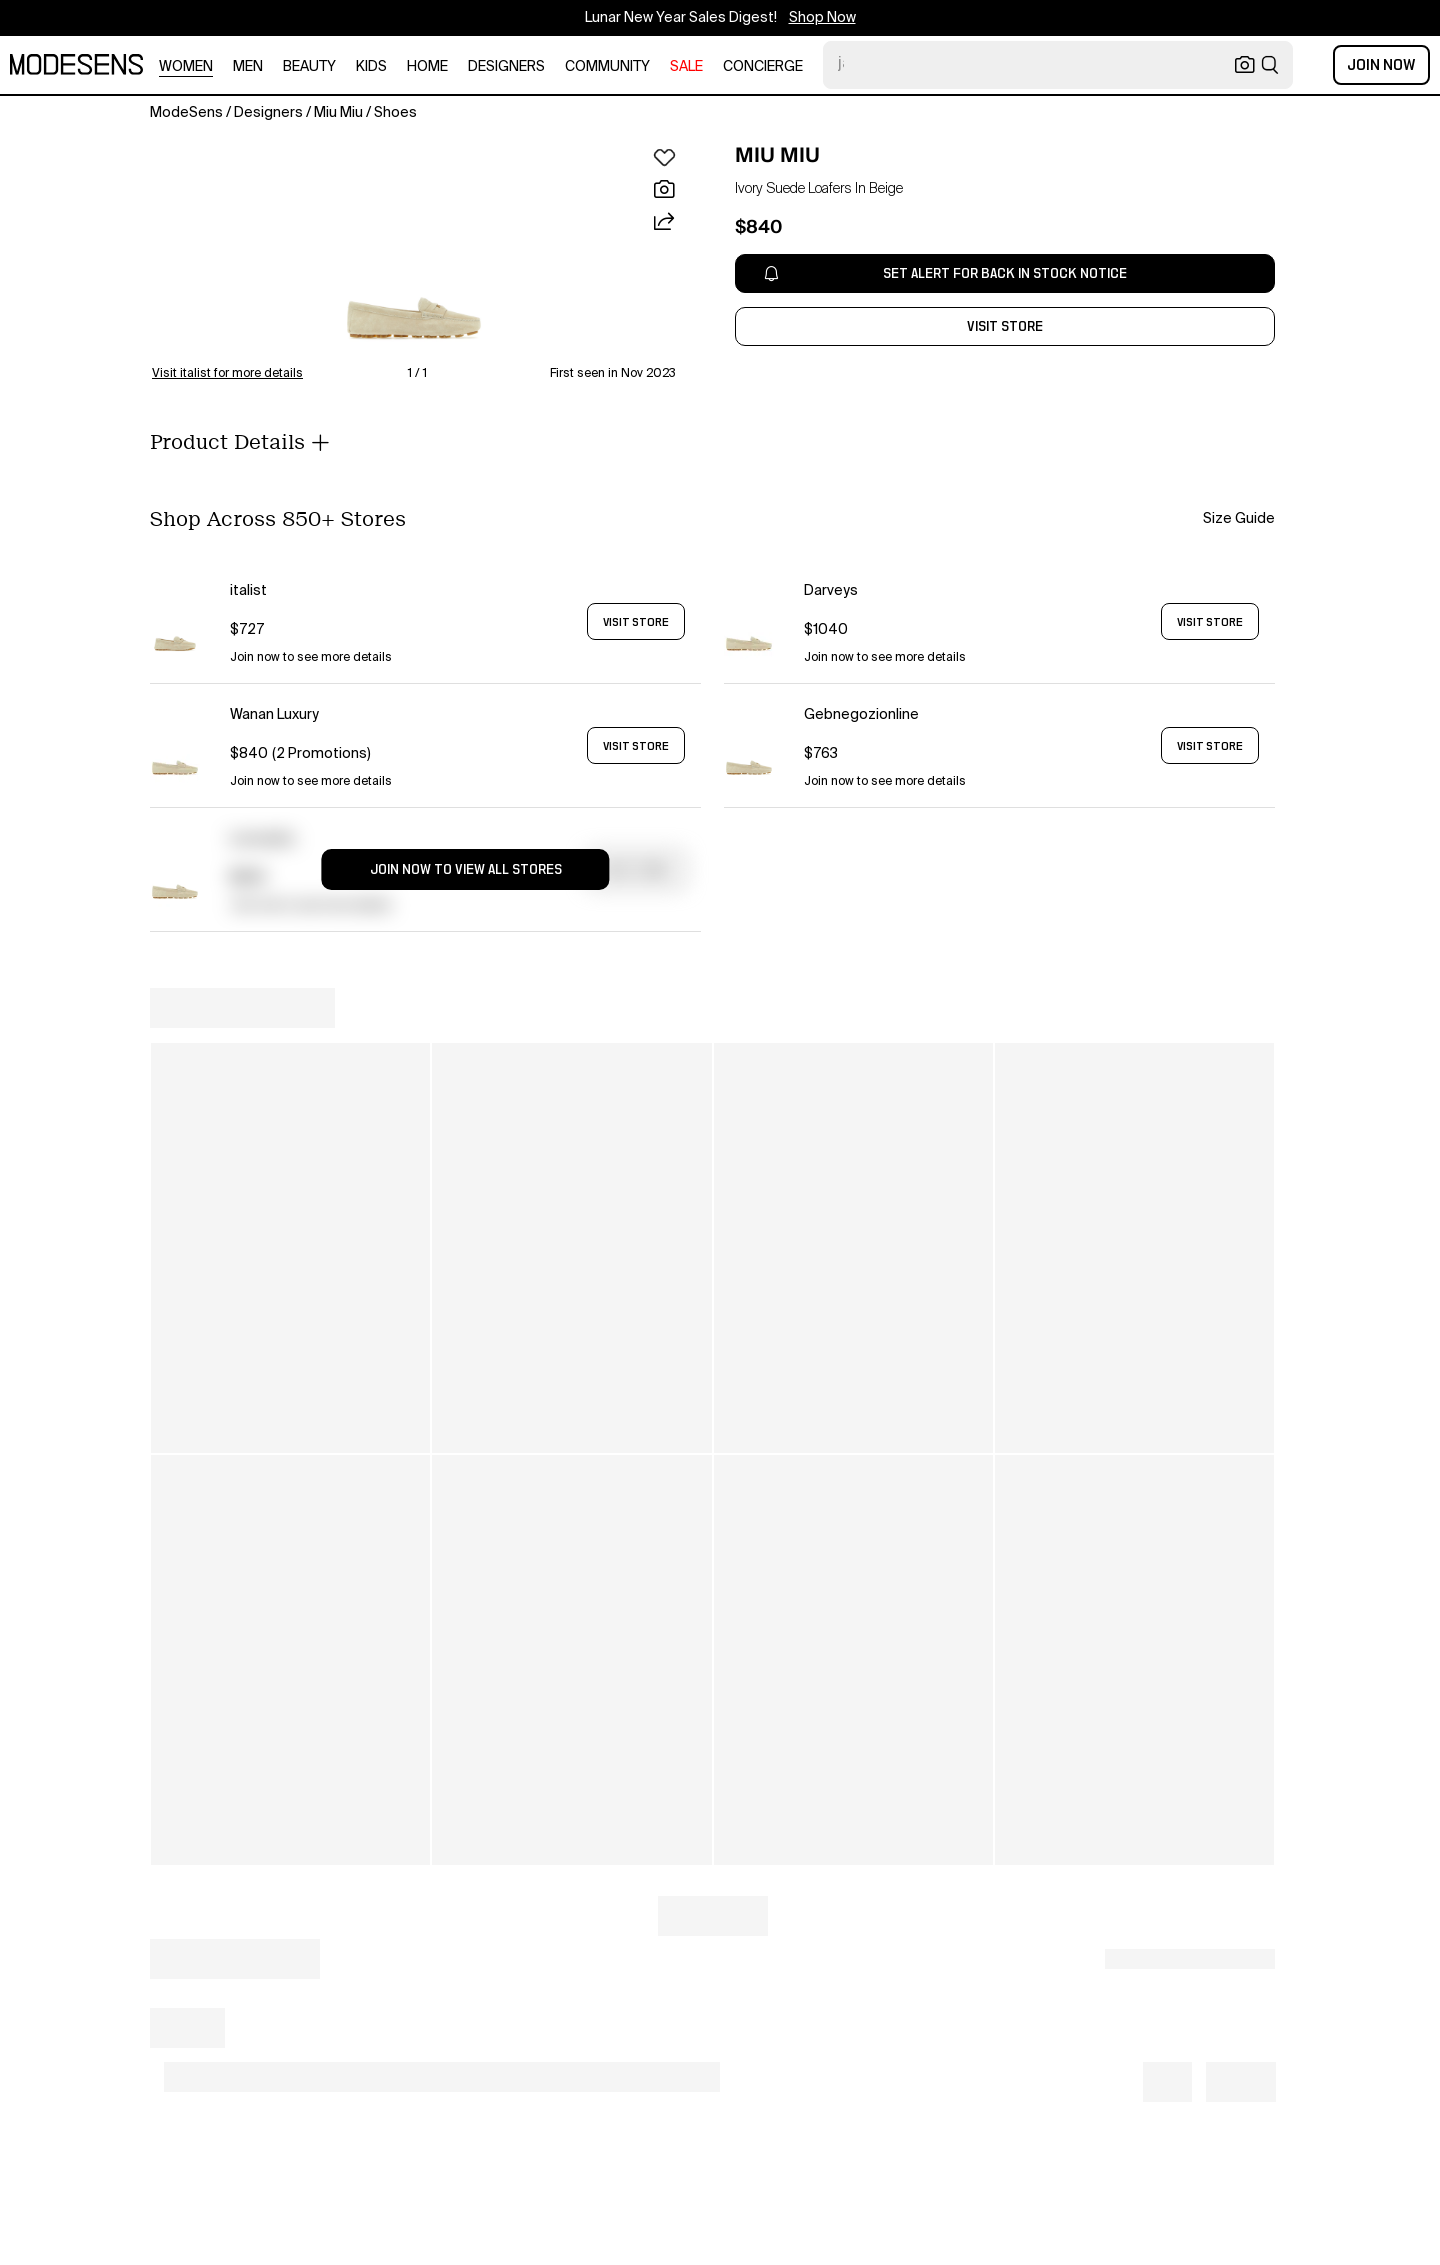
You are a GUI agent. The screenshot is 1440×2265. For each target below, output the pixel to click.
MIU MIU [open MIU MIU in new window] (777, 155)
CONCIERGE (763, 67)
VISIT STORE (636, 622)
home (427, 67)
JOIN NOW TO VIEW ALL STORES (466, 870)
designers (506, 67)
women (186, 67)
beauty (309, 67)
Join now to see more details (311, 658)
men (248, 67)
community (607, 67)
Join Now (1381, 65)
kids (371, 67)
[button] (414, 254)
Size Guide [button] (1239, 519)
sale (686, 67)
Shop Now (822, 18)
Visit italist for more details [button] (227, 374)
